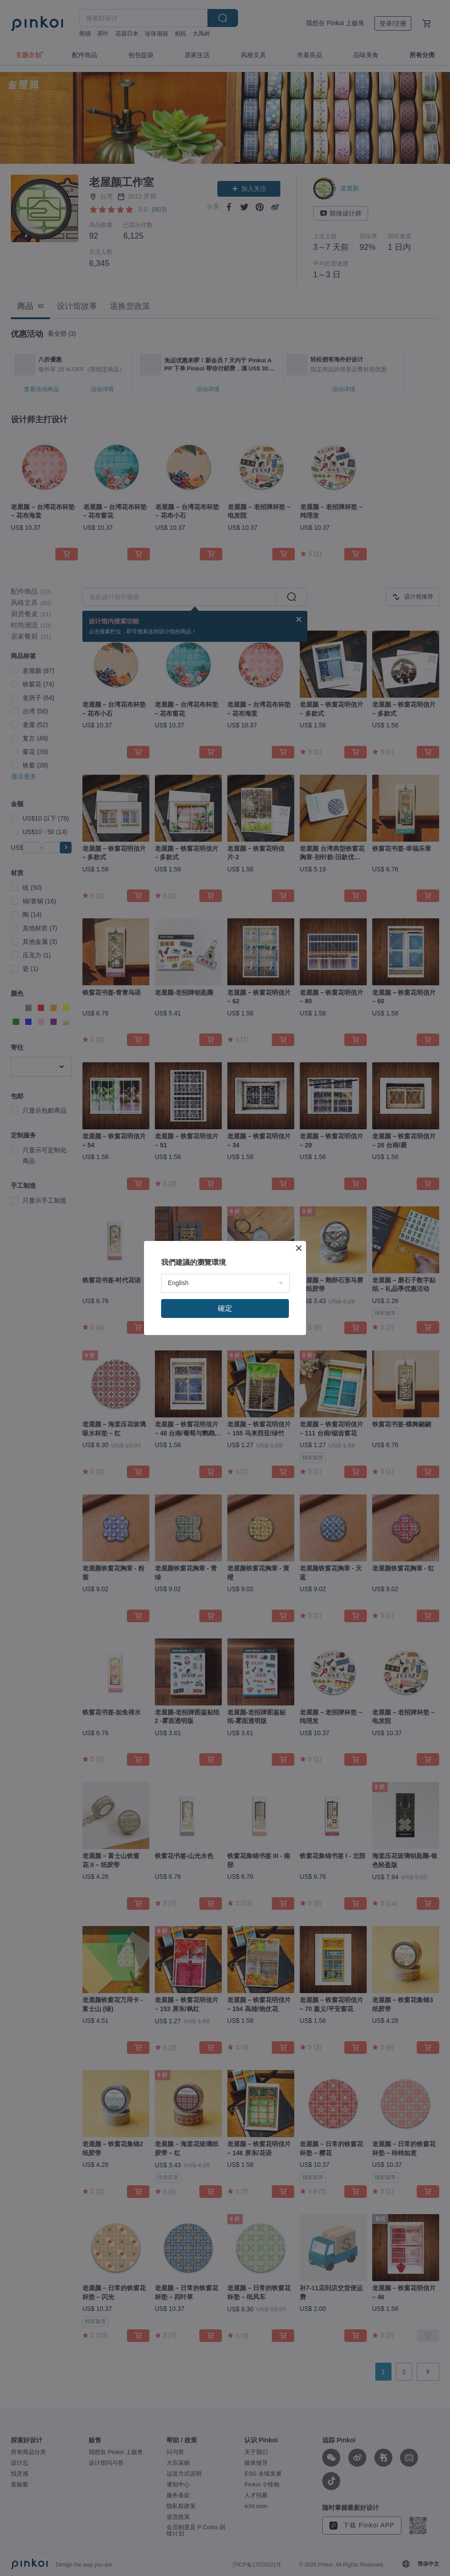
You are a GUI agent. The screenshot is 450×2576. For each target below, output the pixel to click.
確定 (225, 1308)
